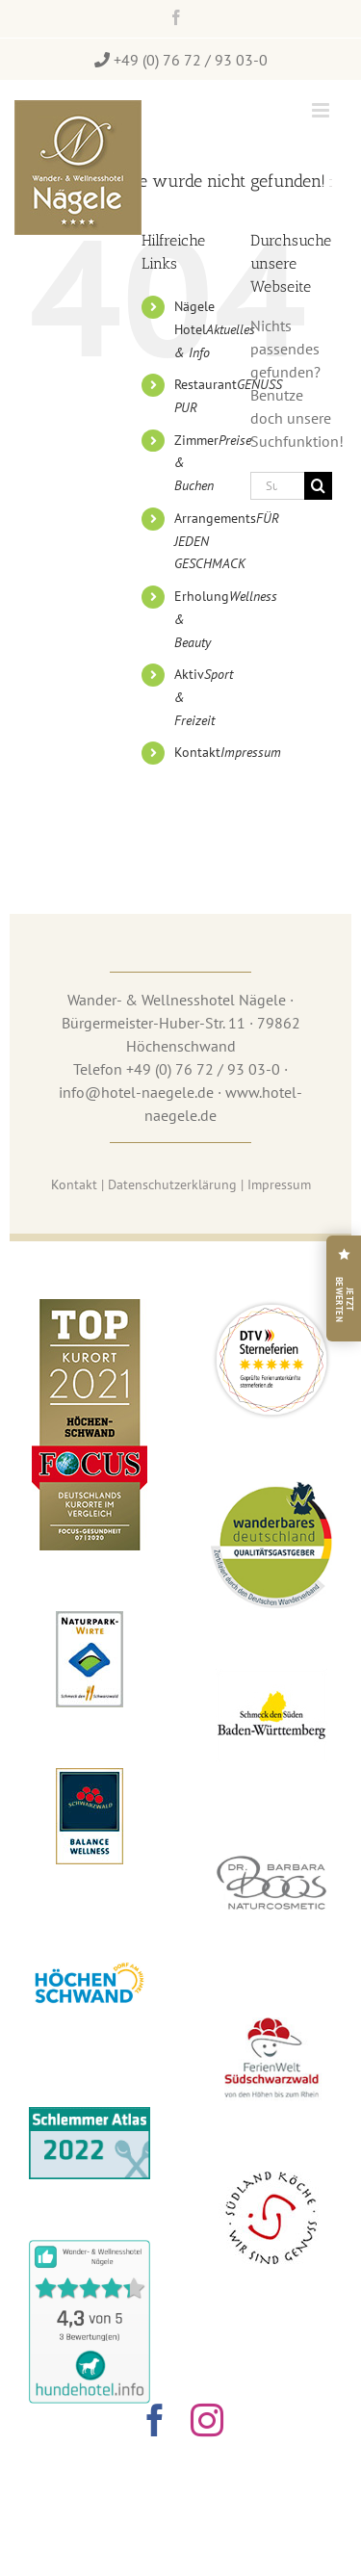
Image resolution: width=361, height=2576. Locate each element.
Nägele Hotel (214, 329)
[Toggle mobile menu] (322, 110)
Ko (74, 1184)
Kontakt (227, 752)
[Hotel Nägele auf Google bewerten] (343, 1288)
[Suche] (318, 486)
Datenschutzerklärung (172, 1184)
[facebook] (155, 2420)
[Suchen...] (277, 486)
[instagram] (207, 2420)
